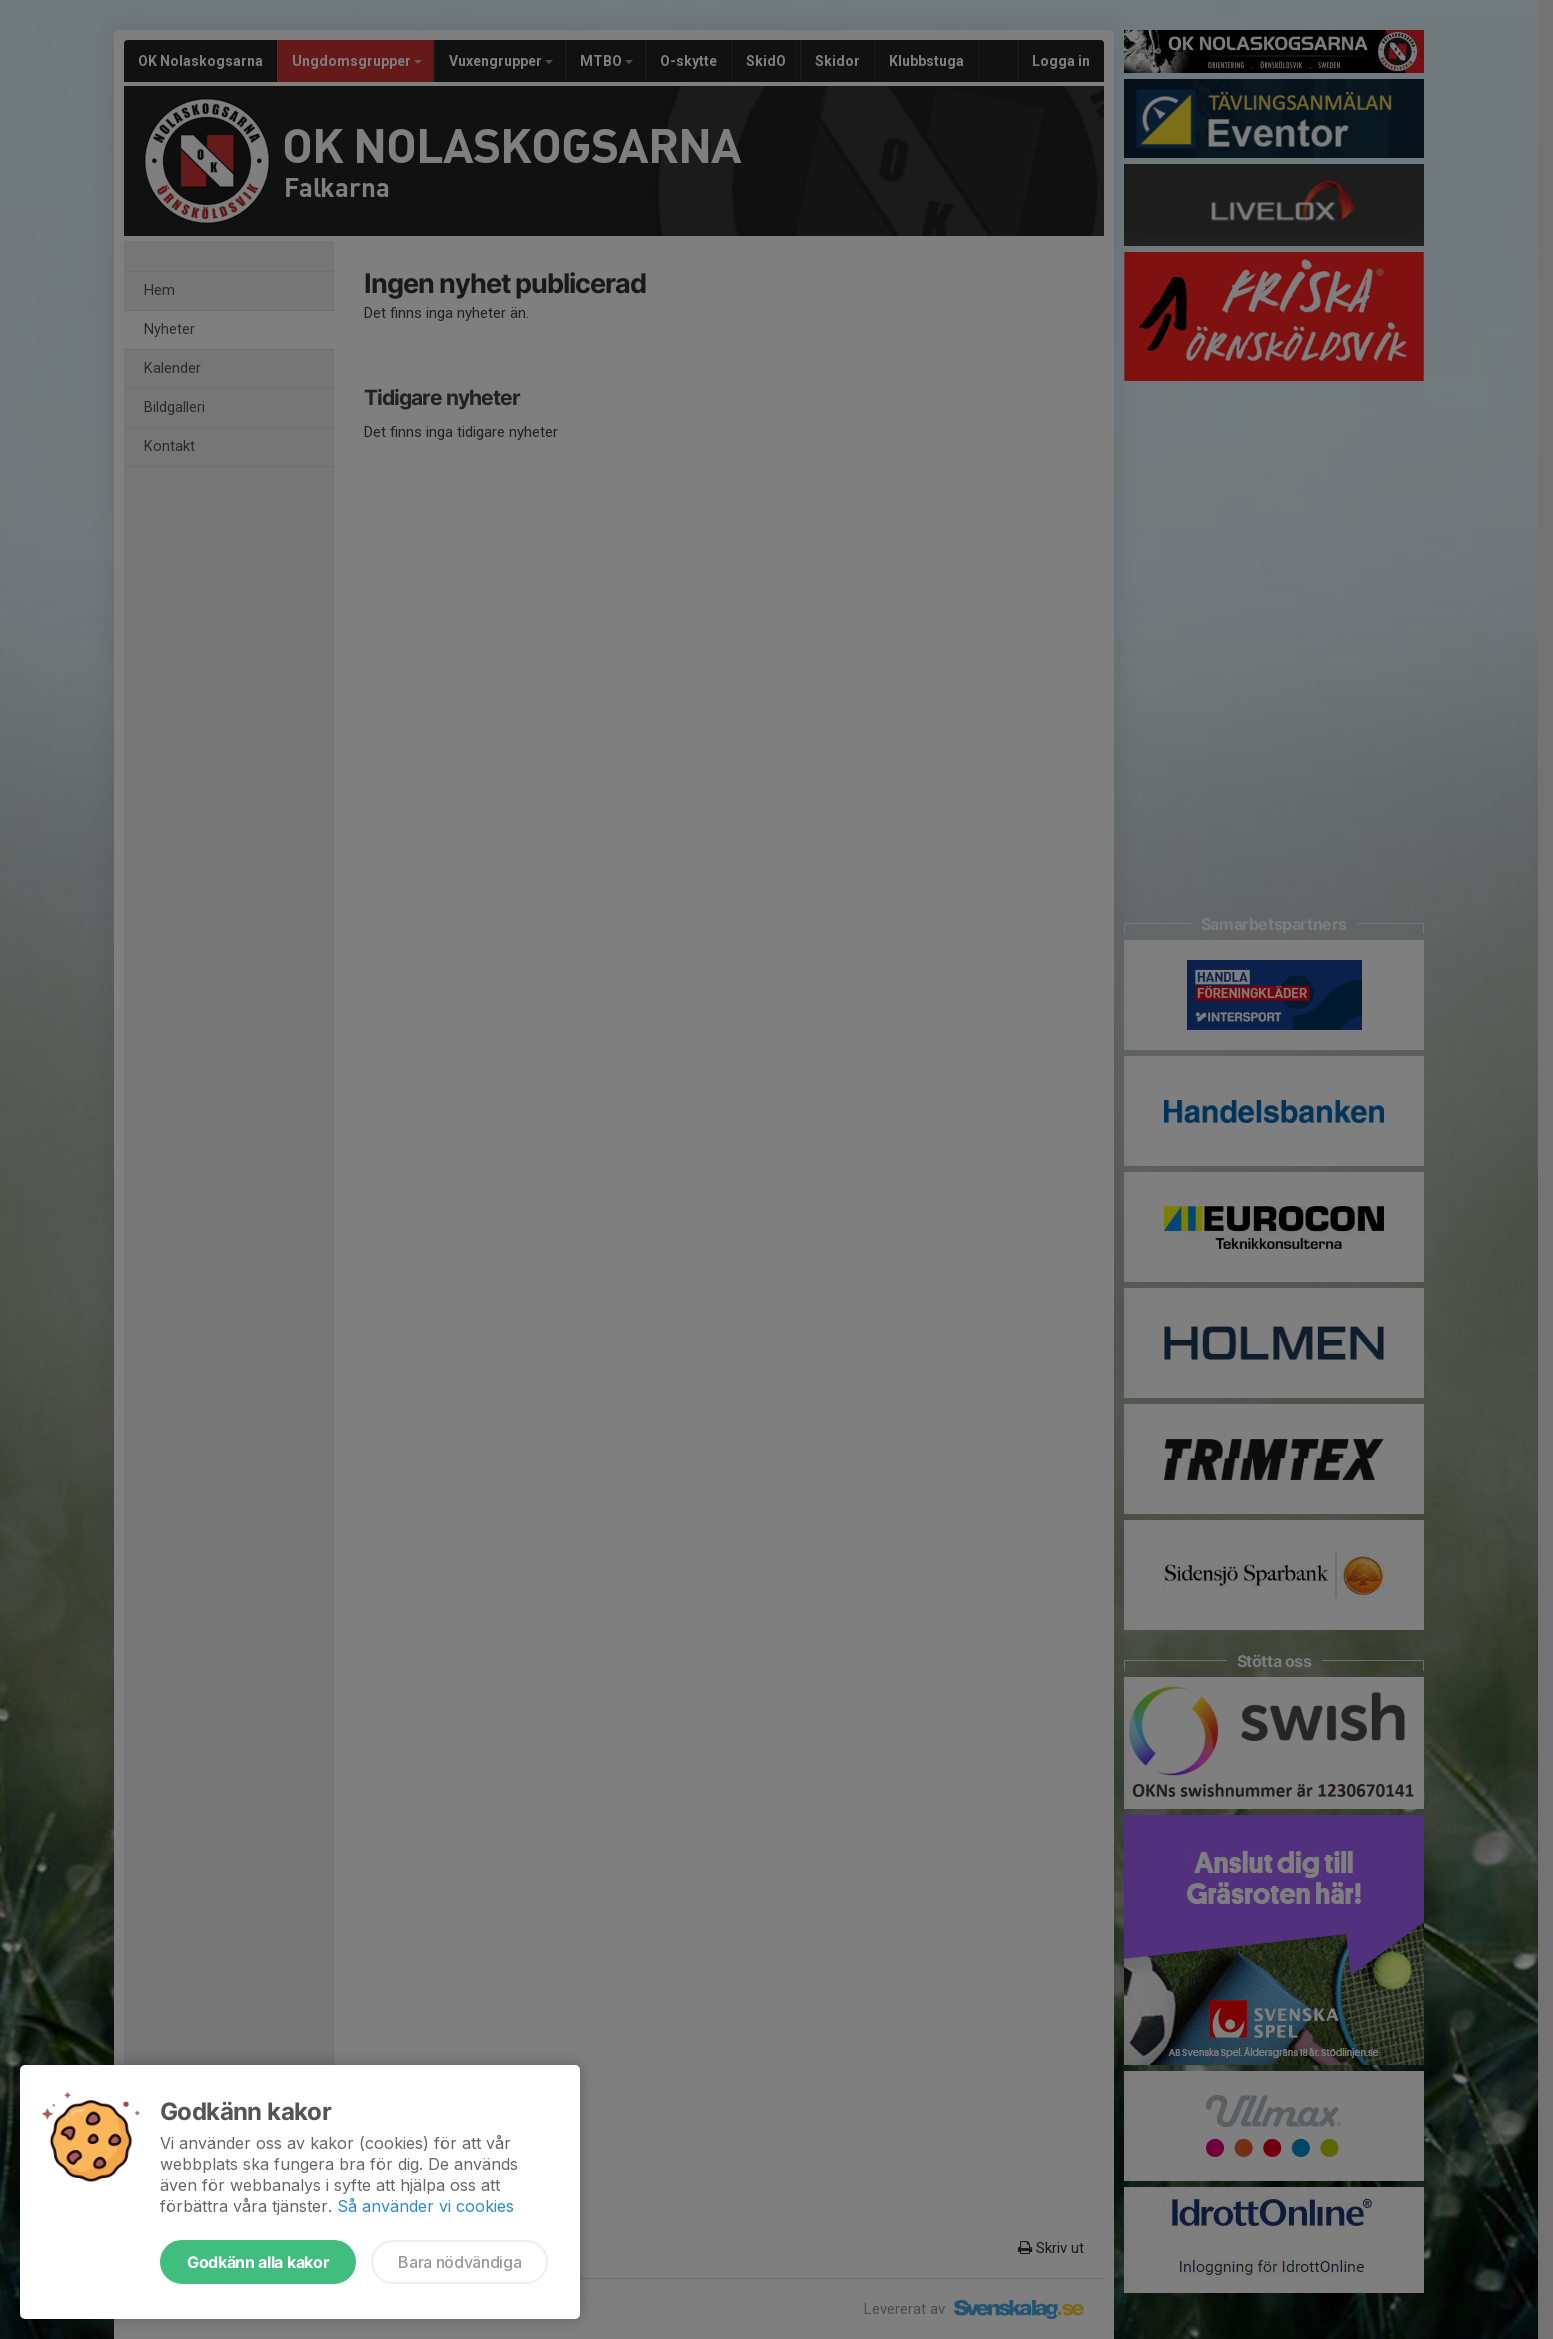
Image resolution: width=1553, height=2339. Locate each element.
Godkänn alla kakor (258, 2262)
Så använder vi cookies (425, 2206)
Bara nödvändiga (459, 2262)
